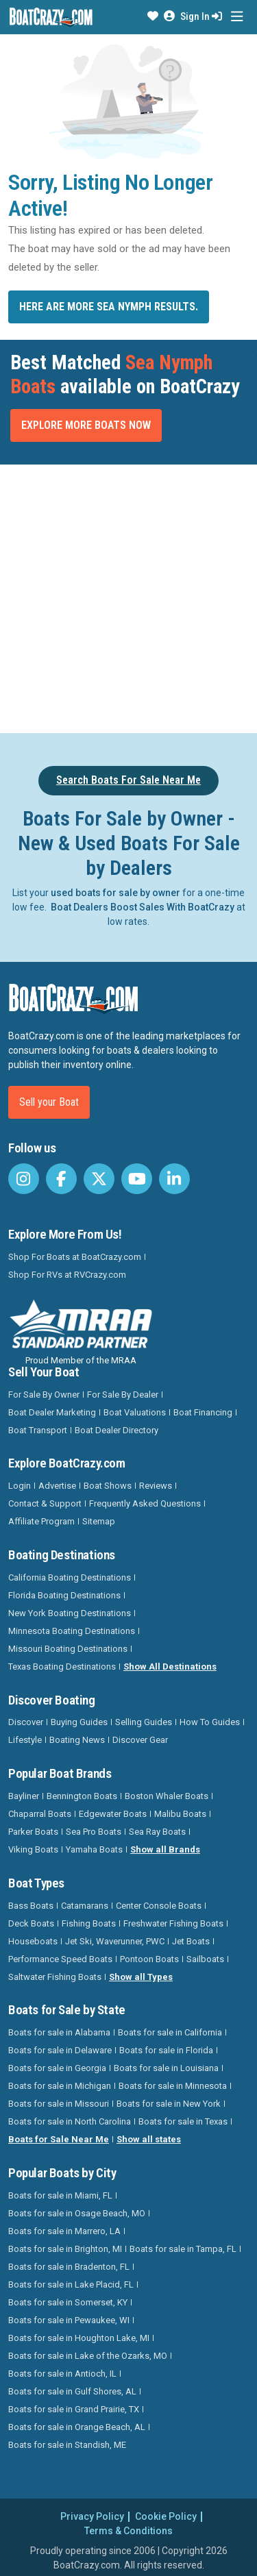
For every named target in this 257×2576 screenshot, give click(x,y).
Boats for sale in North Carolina (69, 2121)
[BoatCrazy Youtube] (136, 1178)
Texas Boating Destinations (62, 1666)
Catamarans (84, 1905)
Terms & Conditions (128, 2530)
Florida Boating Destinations (64, 1595)
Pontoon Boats (149, 1959)
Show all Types (141, 1977)
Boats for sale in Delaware (60, 2050)
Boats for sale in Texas (183, 2121)
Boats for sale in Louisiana (166, 2068)
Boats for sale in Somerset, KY (67, 2302)
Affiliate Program (41, 1521)
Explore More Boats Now (86, 425)
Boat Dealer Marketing (52, 1412)
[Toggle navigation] (237, 17)
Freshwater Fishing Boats (173, 1923)
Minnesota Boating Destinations (71, 1631)
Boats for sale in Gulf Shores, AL (72, 2391)
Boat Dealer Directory (116, 1430)
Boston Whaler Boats (166, 1796)
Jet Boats (191, 1941)
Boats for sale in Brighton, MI (65, 2249)
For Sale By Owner (43, 1394)
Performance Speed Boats (60, 1959)
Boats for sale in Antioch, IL (62, 2373)
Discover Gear (140, 1740)
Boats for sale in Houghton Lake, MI (78, 2338)
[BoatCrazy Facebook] (61, 1178)
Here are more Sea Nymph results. (108, 306)
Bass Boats (30, 1905)
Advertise (57, 1486)
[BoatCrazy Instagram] (23, 1178)
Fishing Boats (89, 1923)
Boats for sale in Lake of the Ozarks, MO (87, 2356)
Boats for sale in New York (169, 2103)
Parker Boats (33, 1831)
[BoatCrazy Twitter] (99, 1178)
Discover (25, 1722)
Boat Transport (37, 1430)
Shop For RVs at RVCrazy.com (67, 1275)
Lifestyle (25, 1740)
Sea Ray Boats (157, 1831)
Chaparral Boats (39, 1814)
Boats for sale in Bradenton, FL (69, 2267)
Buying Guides (79, 1722)
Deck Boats (31, 1923)
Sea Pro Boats (93, 1831)
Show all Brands (165, 1849)
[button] (152, 16)
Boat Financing (202, 1412)
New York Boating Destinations (69, 1613)
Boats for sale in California (170, 2032)
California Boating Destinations (69, 1577)
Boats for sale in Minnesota (173, 2086)
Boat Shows (108, 1486)
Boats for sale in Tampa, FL (183, 2249)
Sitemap (98, 1521)
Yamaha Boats (94, 1849)
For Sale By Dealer (122, 1394)
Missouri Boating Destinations (67, 1649)
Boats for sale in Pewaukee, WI (69, 2320)
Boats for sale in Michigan (59, 2086)
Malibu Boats (180, 1814)
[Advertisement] (128, 596)
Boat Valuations (134, 1412)
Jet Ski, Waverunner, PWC (114, 1941)
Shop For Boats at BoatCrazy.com (74, 1257)
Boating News (77, 1740)
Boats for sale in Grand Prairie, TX (73, 2409)
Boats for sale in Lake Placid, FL (71, 2284)
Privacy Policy (92, 2516)
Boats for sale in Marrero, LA (64, 2231)
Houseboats (33, 1941)
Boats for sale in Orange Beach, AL (76, 2427)
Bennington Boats (82, 1796)
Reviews (155, 1486)
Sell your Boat (49, 1102)
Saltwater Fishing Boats (54, 1977)
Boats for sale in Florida (166, 2050)
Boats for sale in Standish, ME (67, 2445)
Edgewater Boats (113, 1814)
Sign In (201, 16)
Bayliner (23, 1796)
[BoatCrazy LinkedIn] (174, 1178)
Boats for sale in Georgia (57, 2068)
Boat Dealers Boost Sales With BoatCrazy (142, 907)
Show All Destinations (170, 1666)
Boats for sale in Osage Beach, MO (76, 2213)
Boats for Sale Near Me (58, 2139)
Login (19, 1486)
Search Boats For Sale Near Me (128, 780)
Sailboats (205, 1959)
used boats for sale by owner (115, 892)
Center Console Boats (158, 1905)
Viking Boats (33, 1849)
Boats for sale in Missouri (58, 2103)
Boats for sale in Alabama (59, 2032)
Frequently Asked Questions (145, 1503)
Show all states (149, 2139)
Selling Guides (143, 1722)
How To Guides (210, 1722)
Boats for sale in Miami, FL (60, 2195)
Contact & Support (45, 1503)
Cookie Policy (166, 2516)
